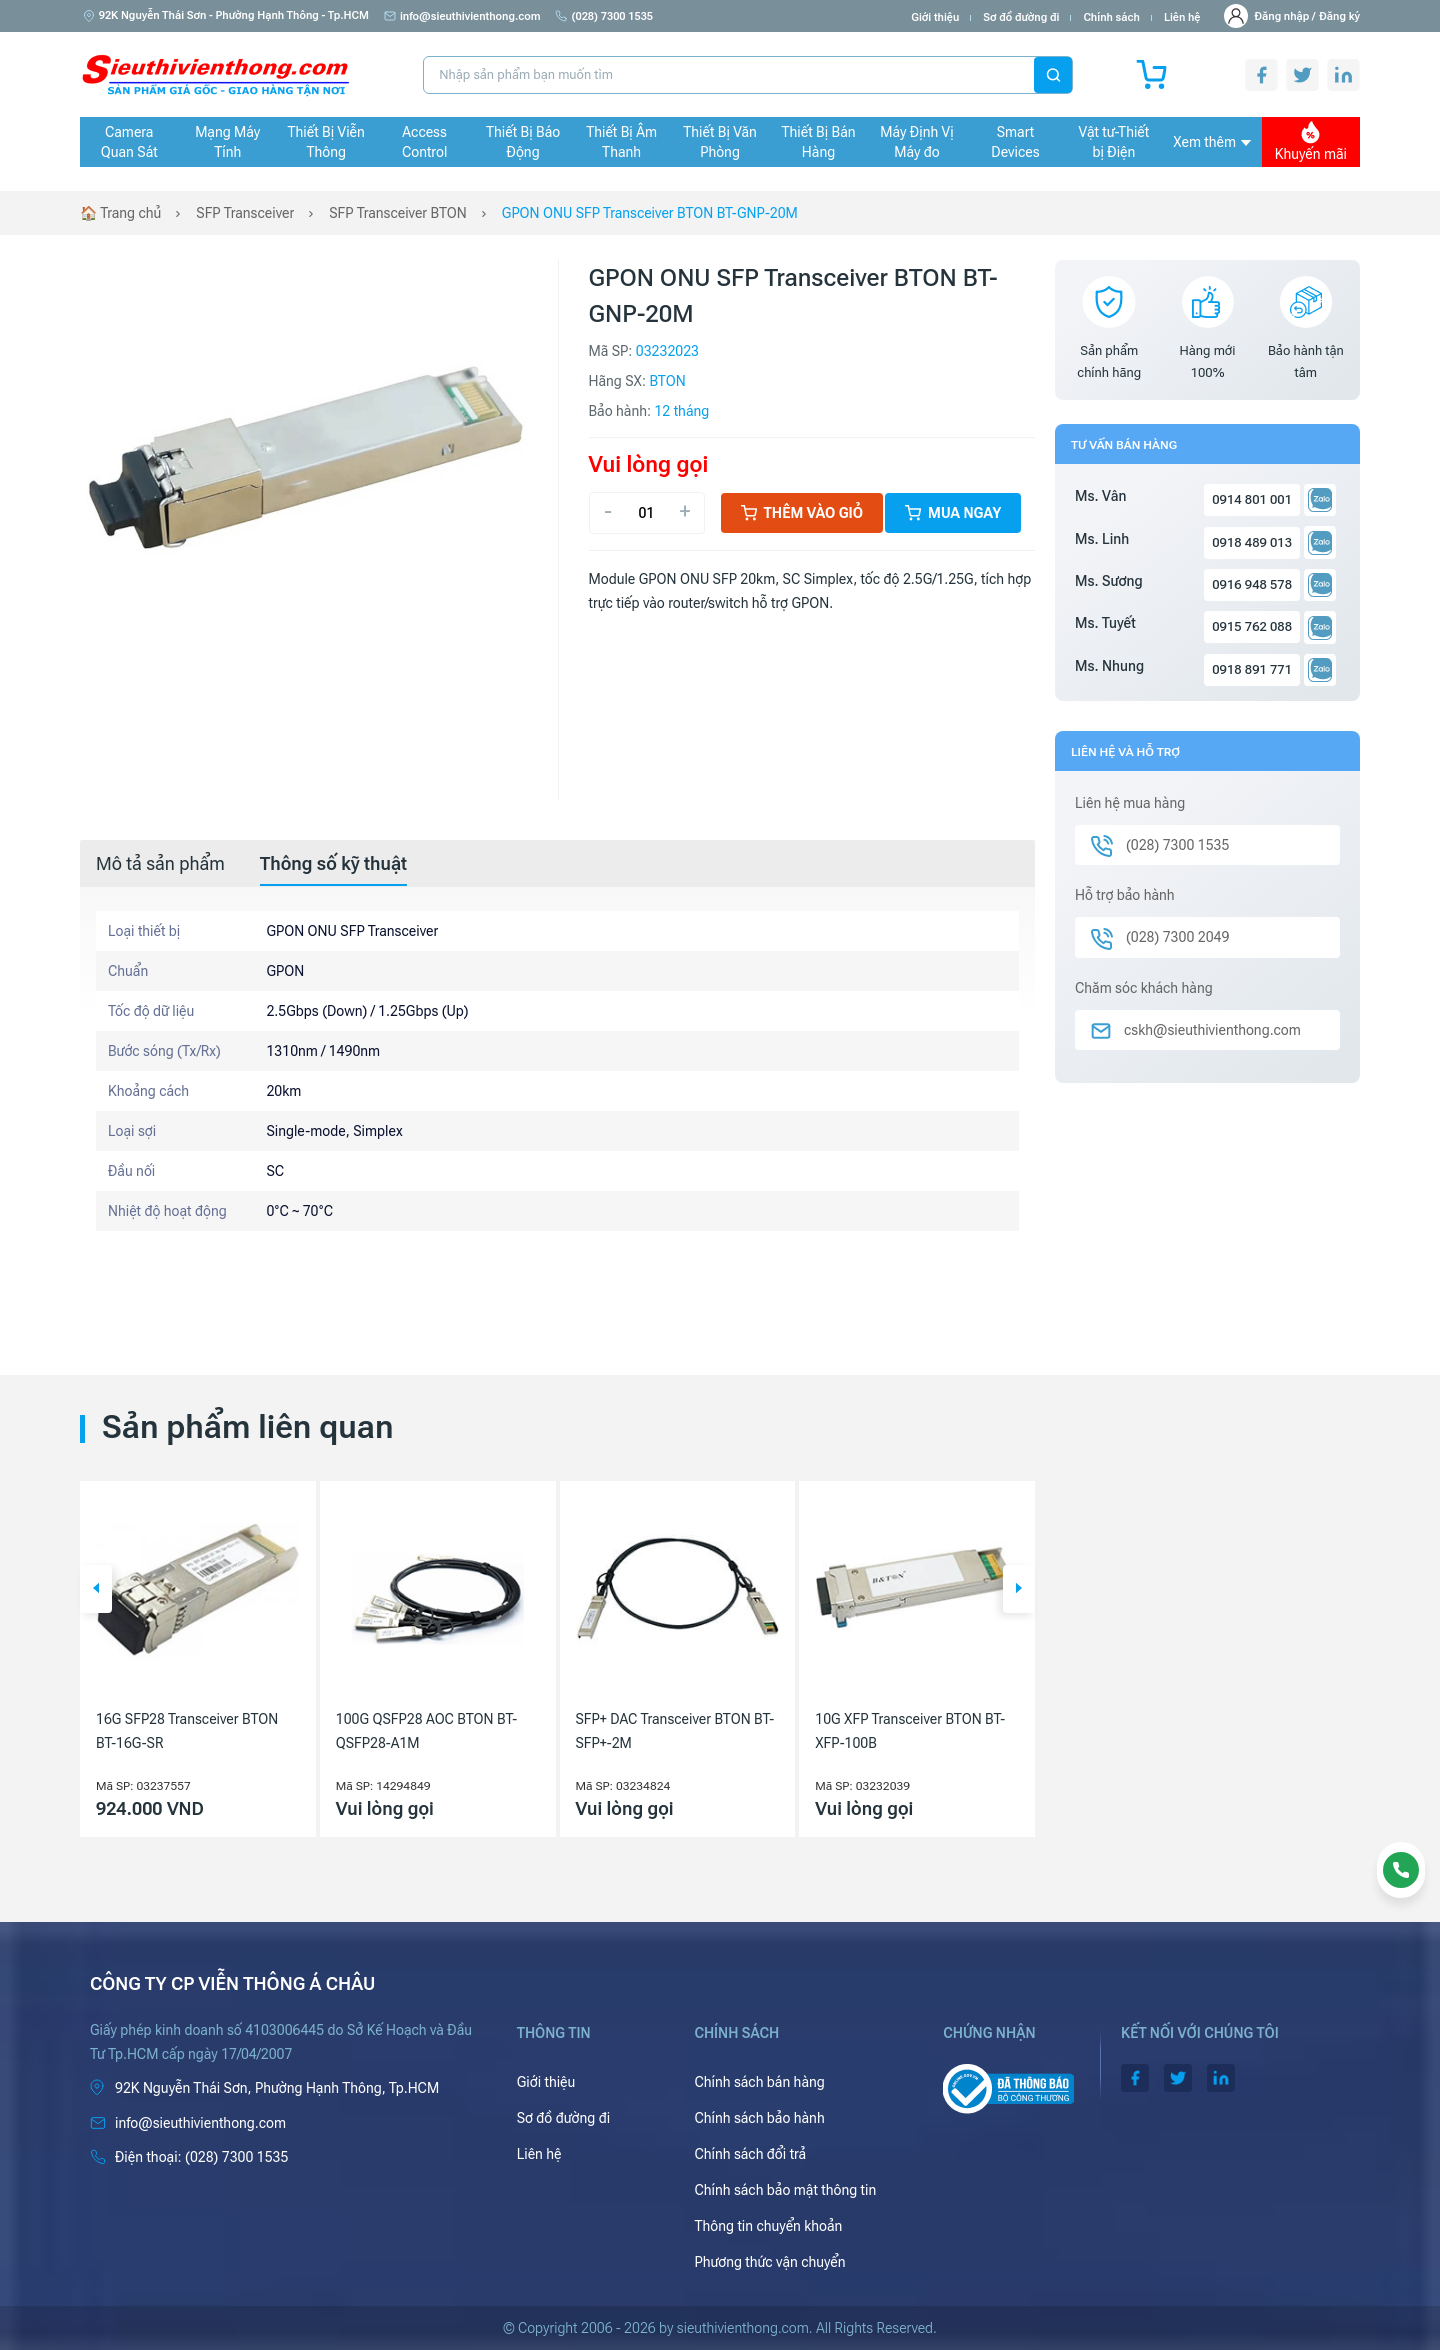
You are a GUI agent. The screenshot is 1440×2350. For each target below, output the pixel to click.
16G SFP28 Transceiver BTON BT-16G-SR (187, 1731)
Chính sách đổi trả (750, 2154)
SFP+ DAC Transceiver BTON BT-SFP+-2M (675, 1731)
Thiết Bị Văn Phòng (720, 142)
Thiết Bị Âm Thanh (621, 142)
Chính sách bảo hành (759, 2118)
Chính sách (1111, 17)
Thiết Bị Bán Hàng (819, 142)
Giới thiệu (935, 17)
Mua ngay (953, 513)
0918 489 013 (1252, 542)
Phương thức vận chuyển (769, 2262)
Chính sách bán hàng (759, 2082)
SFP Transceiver (245, 213)
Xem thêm (1212, 142)
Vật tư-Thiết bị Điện (1114, 142)
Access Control (424, 142)
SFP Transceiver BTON (398, 213)
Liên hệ (1182, 17)
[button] (96, 1589)
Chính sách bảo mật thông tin (785, 2190)
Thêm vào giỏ (802, 513)
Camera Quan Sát (129, 142)
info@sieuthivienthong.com (462, 16)
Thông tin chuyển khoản (768, 2226)
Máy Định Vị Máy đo (916, 142)
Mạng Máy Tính (227, 142)
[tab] (160, 864)
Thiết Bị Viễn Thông (326, 142)
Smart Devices (1015, 142)
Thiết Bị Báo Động (523, 142)
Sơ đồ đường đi (1021, 17)
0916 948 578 (1252, 584)
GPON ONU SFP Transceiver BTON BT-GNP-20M (650, 213)
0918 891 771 (1252, 669)
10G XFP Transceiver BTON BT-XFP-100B (910, 1731)
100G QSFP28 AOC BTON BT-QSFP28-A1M (426, 1731)
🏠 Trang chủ (120, 213)
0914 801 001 (1252, 499)
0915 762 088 (1252, 626)
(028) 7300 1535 (604, 16)
